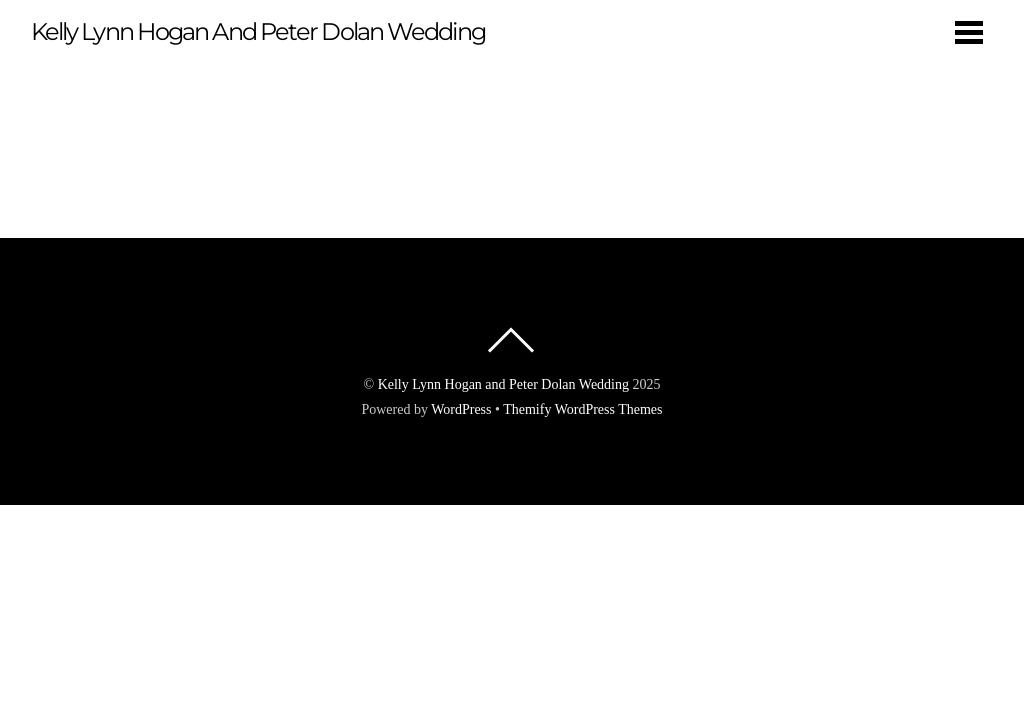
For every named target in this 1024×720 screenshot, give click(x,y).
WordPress (461, 409)
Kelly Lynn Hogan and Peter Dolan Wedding (503, 384)
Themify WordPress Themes (582, 409)
